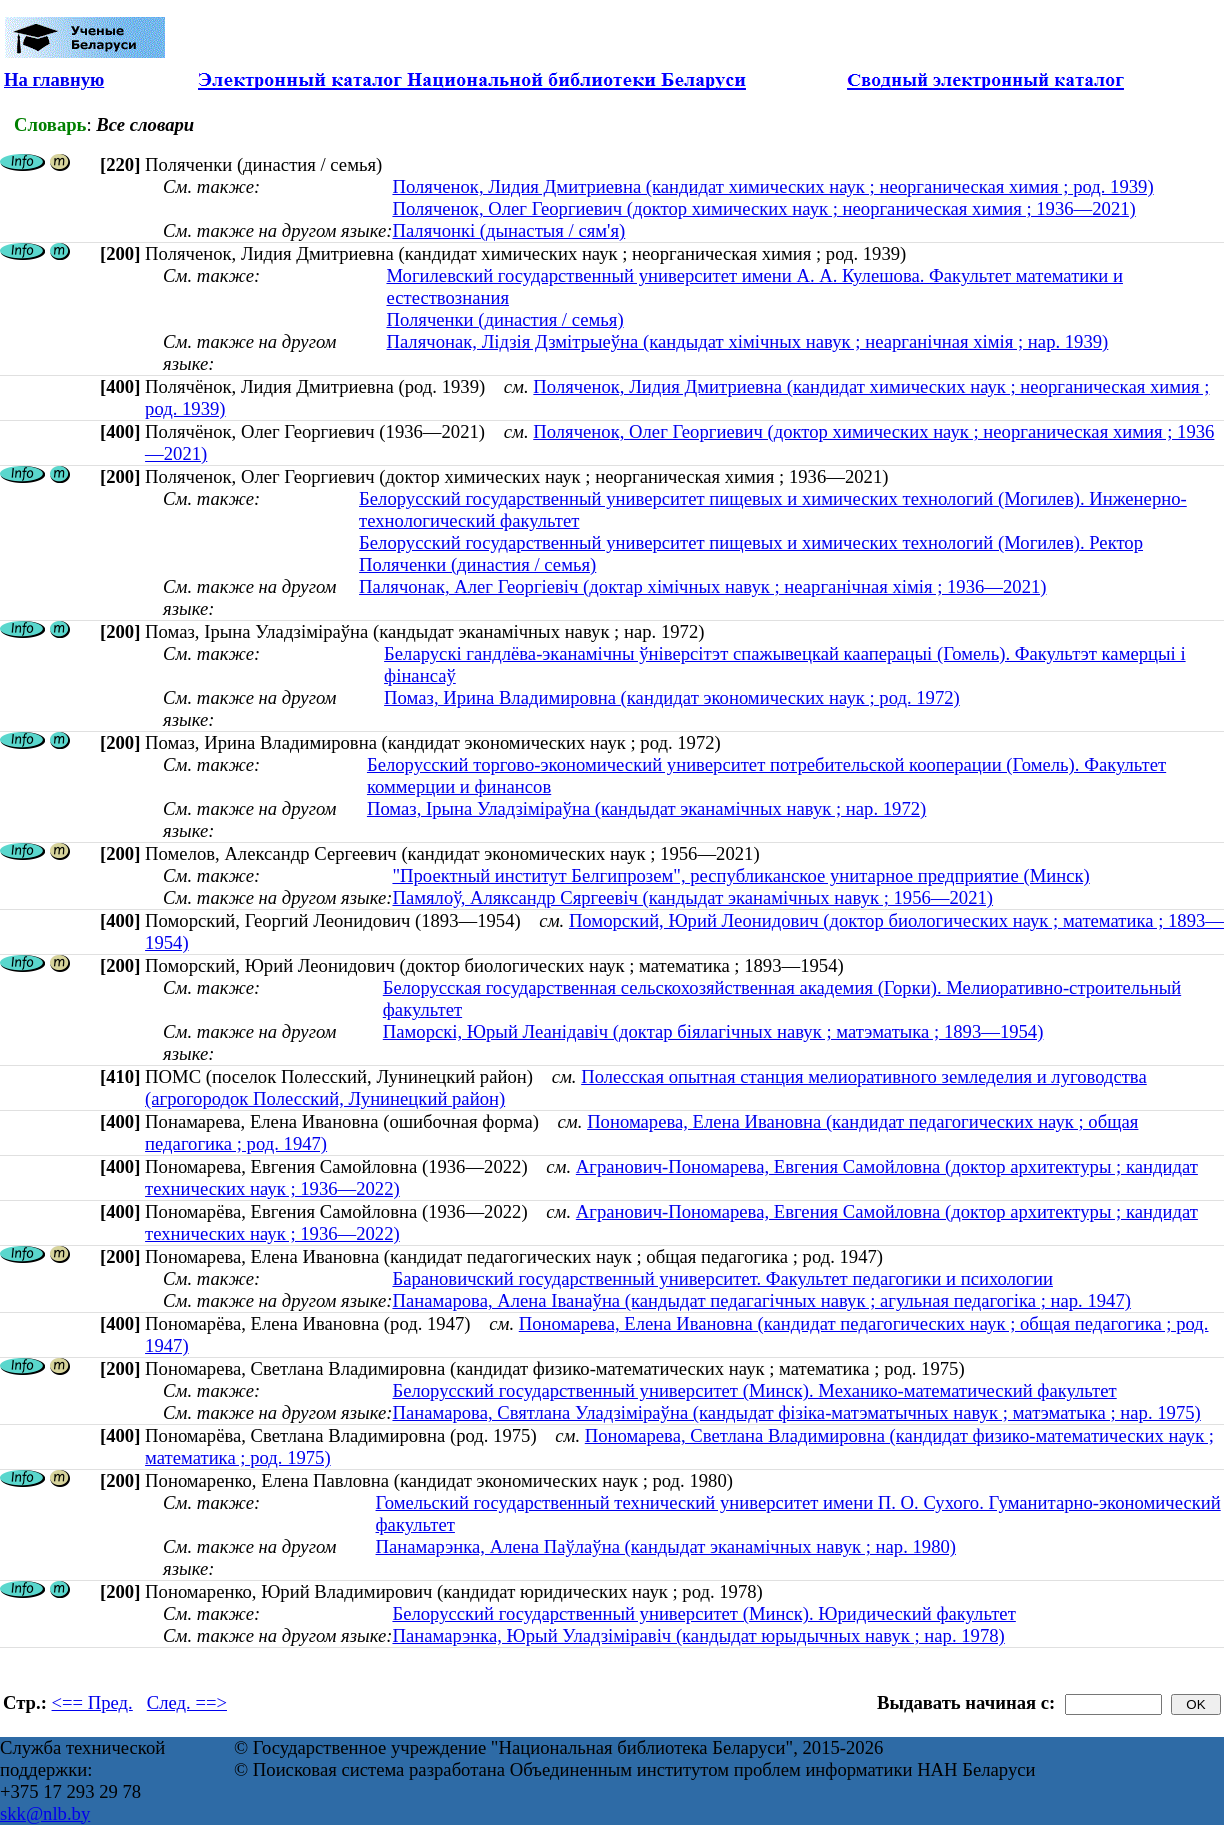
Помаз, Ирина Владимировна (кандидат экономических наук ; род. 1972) (672, 697)
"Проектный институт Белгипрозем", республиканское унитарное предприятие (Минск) (740, 875)
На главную (54, 79)
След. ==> (187, 1702)
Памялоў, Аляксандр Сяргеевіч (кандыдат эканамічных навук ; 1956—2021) (692, 897)
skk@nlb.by (45, 1813)
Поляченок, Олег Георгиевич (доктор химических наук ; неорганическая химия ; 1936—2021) (763, 208)
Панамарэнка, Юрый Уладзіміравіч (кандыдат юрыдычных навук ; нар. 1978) (698, 1635)
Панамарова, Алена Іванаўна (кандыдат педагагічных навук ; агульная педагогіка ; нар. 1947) (761, 1300)
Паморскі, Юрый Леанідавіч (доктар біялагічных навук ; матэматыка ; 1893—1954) (713, 1031)
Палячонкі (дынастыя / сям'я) (508, 230)
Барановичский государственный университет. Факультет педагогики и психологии (722, 1278)
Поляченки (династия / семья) (504, 319)
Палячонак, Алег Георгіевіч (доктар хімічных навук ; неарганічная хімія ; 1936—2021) (702, 586)
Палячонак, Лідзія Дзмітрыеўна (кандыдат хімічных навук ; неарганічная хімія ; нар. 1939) (747, 341)
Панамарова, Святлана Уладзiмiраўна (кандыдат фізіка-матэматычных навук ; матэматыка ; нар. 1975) (796, 1412)
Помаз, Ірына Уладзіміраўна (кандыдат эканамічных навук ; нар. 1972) (646, 808)
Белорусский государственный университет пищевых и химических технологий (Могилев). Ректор (751, 542)
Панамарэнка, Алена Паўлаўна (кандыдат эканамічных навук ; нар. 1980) (666, 1546)
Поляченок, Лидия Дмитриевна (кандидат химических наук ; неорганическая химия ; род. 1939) (772, 186)
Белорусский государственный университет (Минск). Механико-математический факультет (754, 1390)
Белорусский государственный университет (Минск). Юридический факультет (703, 1613)
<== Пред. (92, 1702)
